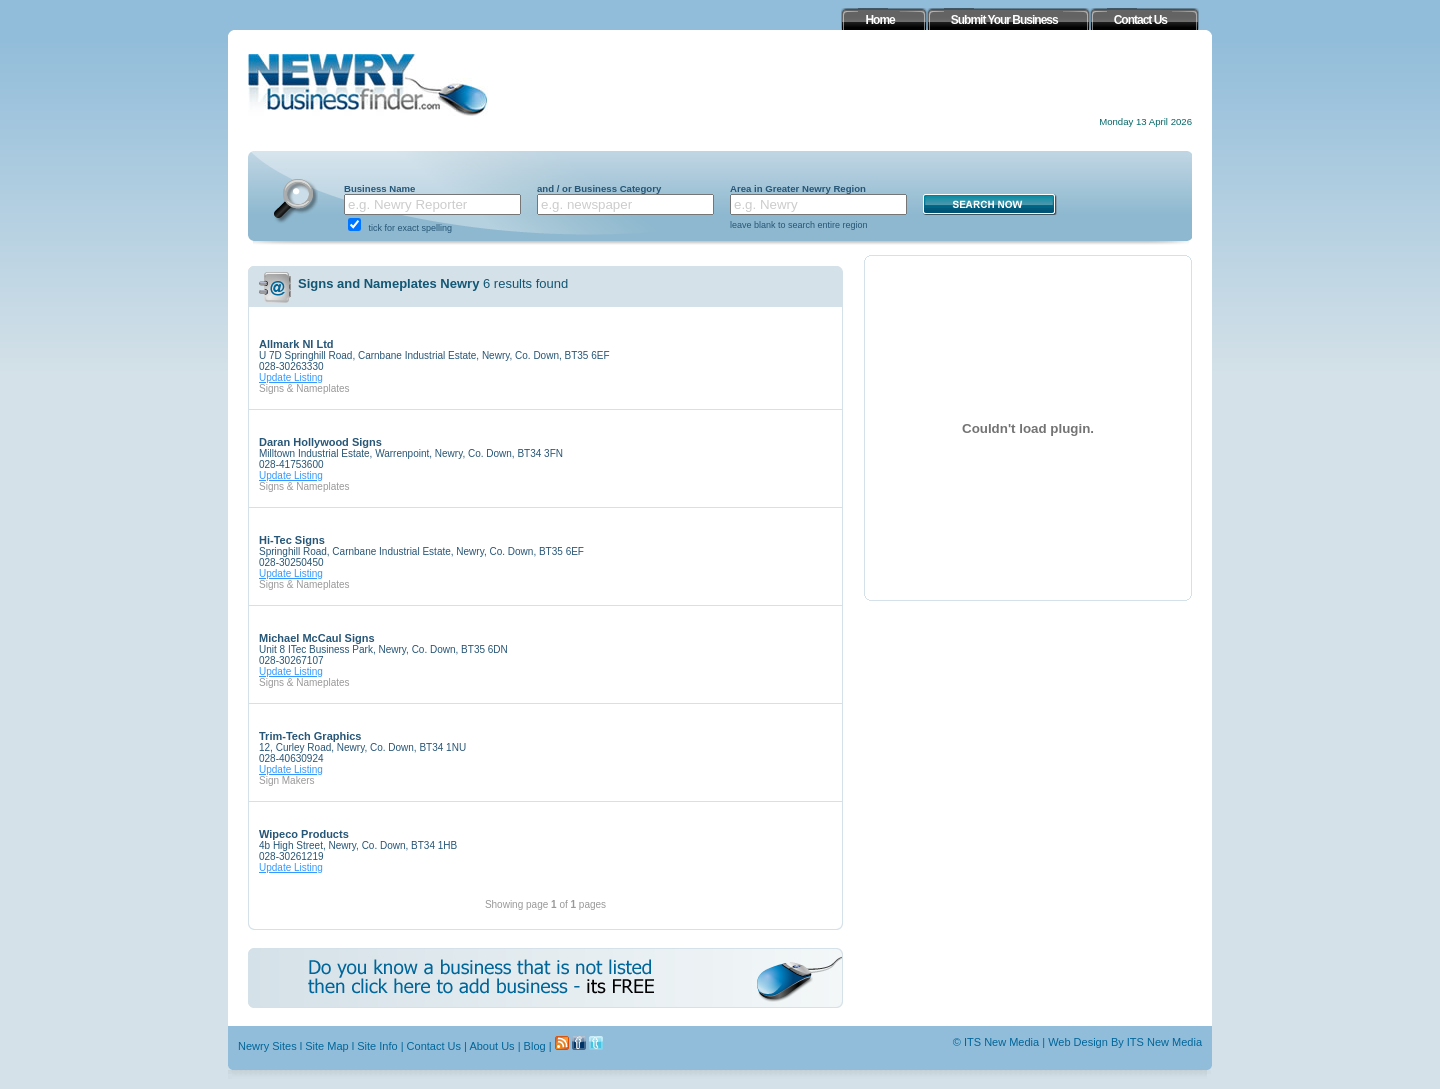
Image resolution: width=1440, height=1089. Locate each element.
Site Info (377, 1046)
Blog (535, 1046)
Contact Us (434, 1046)
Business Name (379, 188)
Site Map (326, 1046)
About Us (491, 1046)
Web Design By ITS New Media (1125, 1042)
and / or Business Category (599, 188)
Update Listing (291, 377)
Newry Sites (267, 1046)
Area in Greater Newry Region (798, 188)
